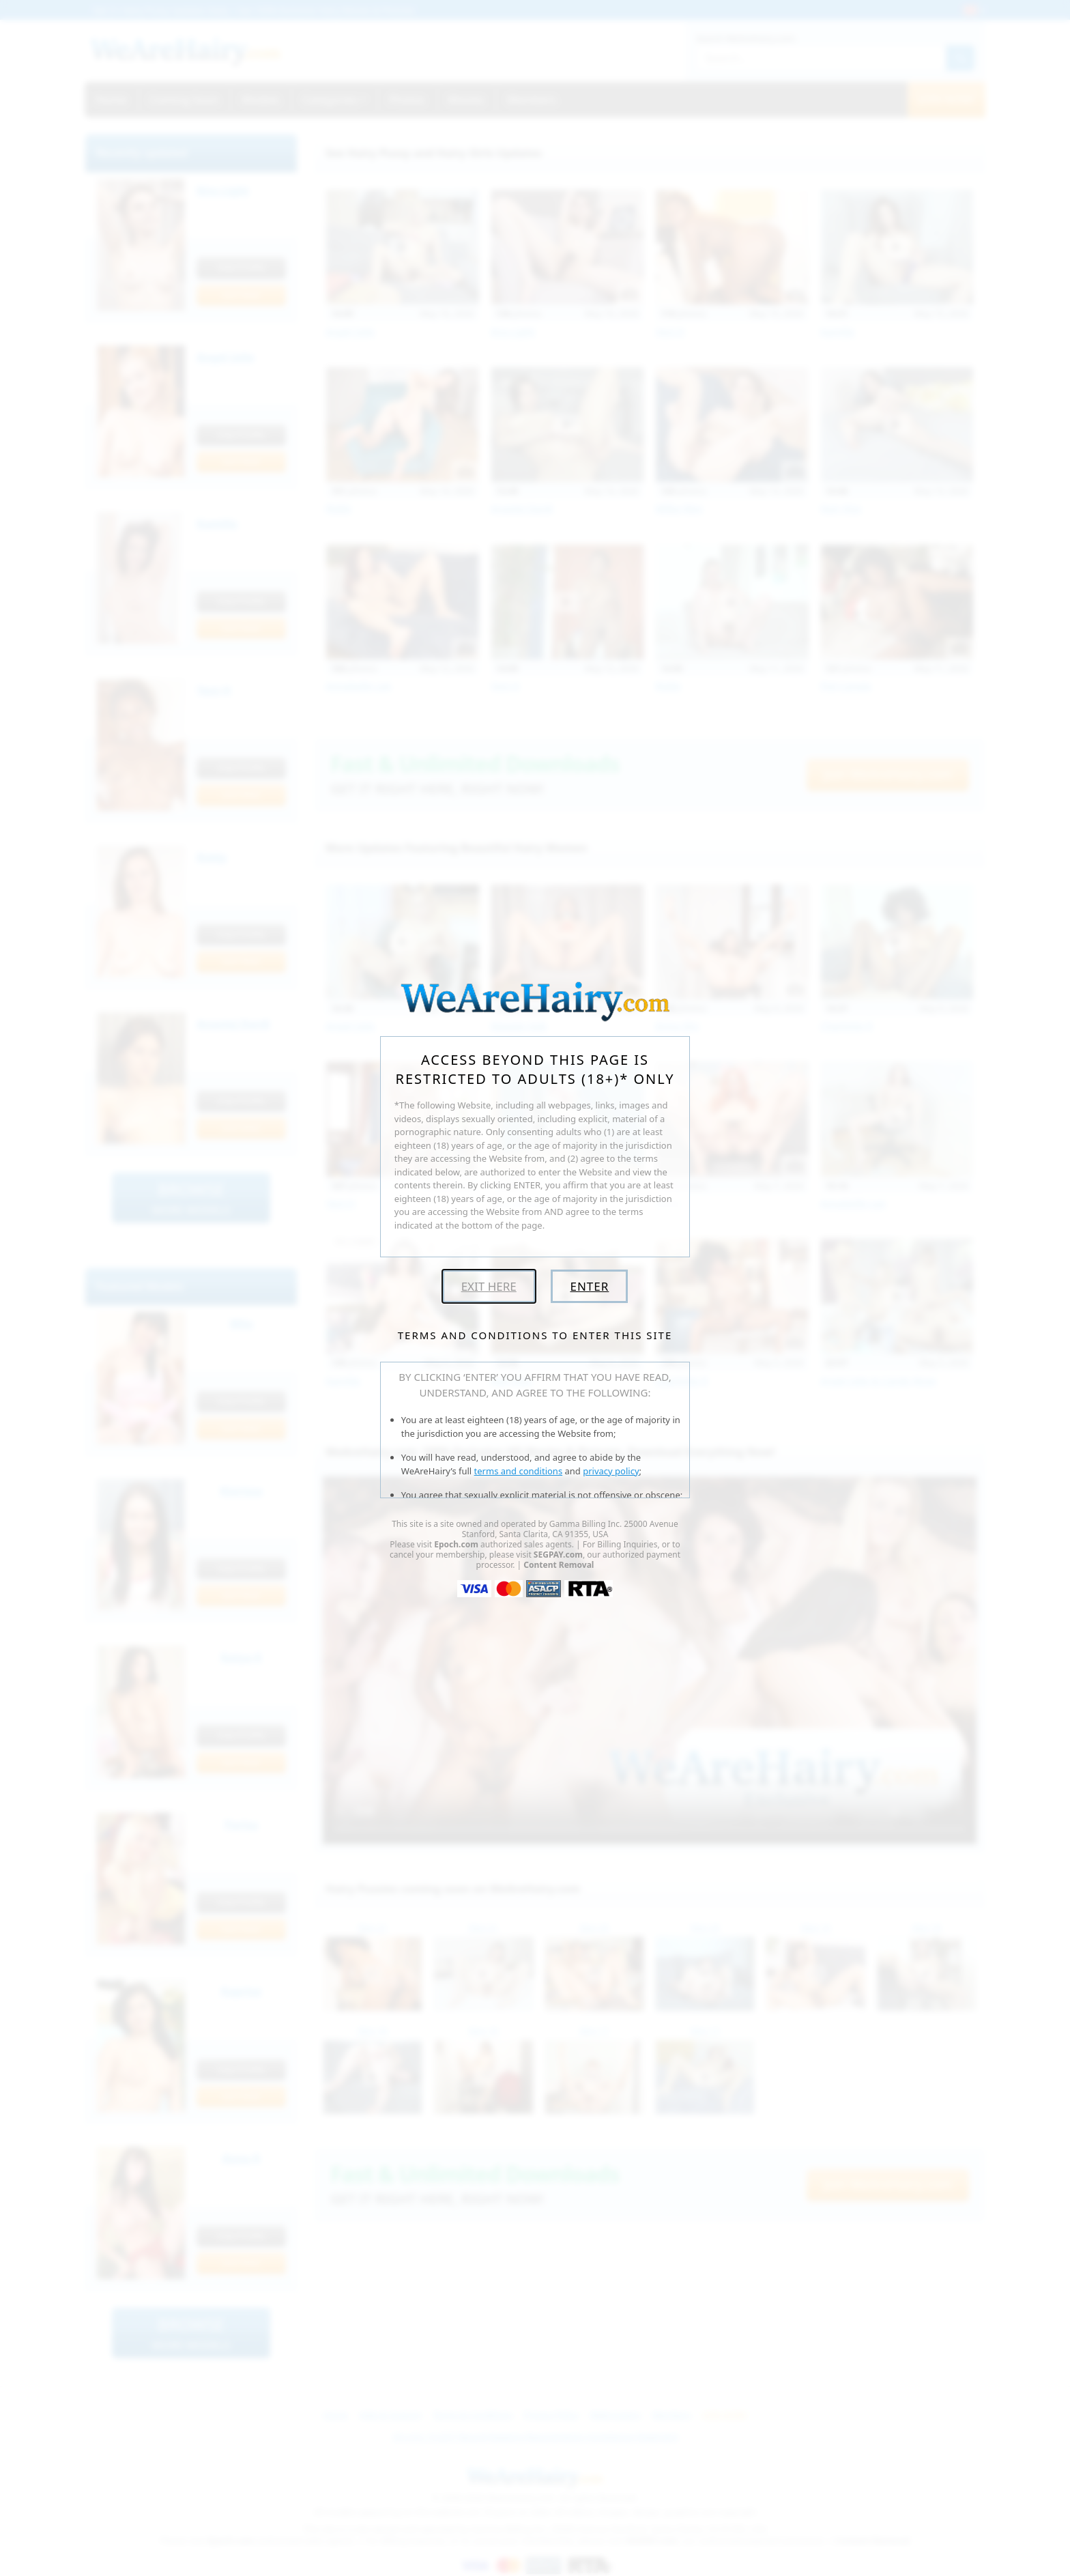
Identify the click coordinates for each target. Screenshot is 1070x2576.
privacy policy (611, 1471)
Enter (589, 1286)
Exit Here (489, 1286)
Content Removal (558, 1565)
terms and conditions (518, 1471)
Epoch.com (456, 1544)
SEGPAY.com (558, 1554)
